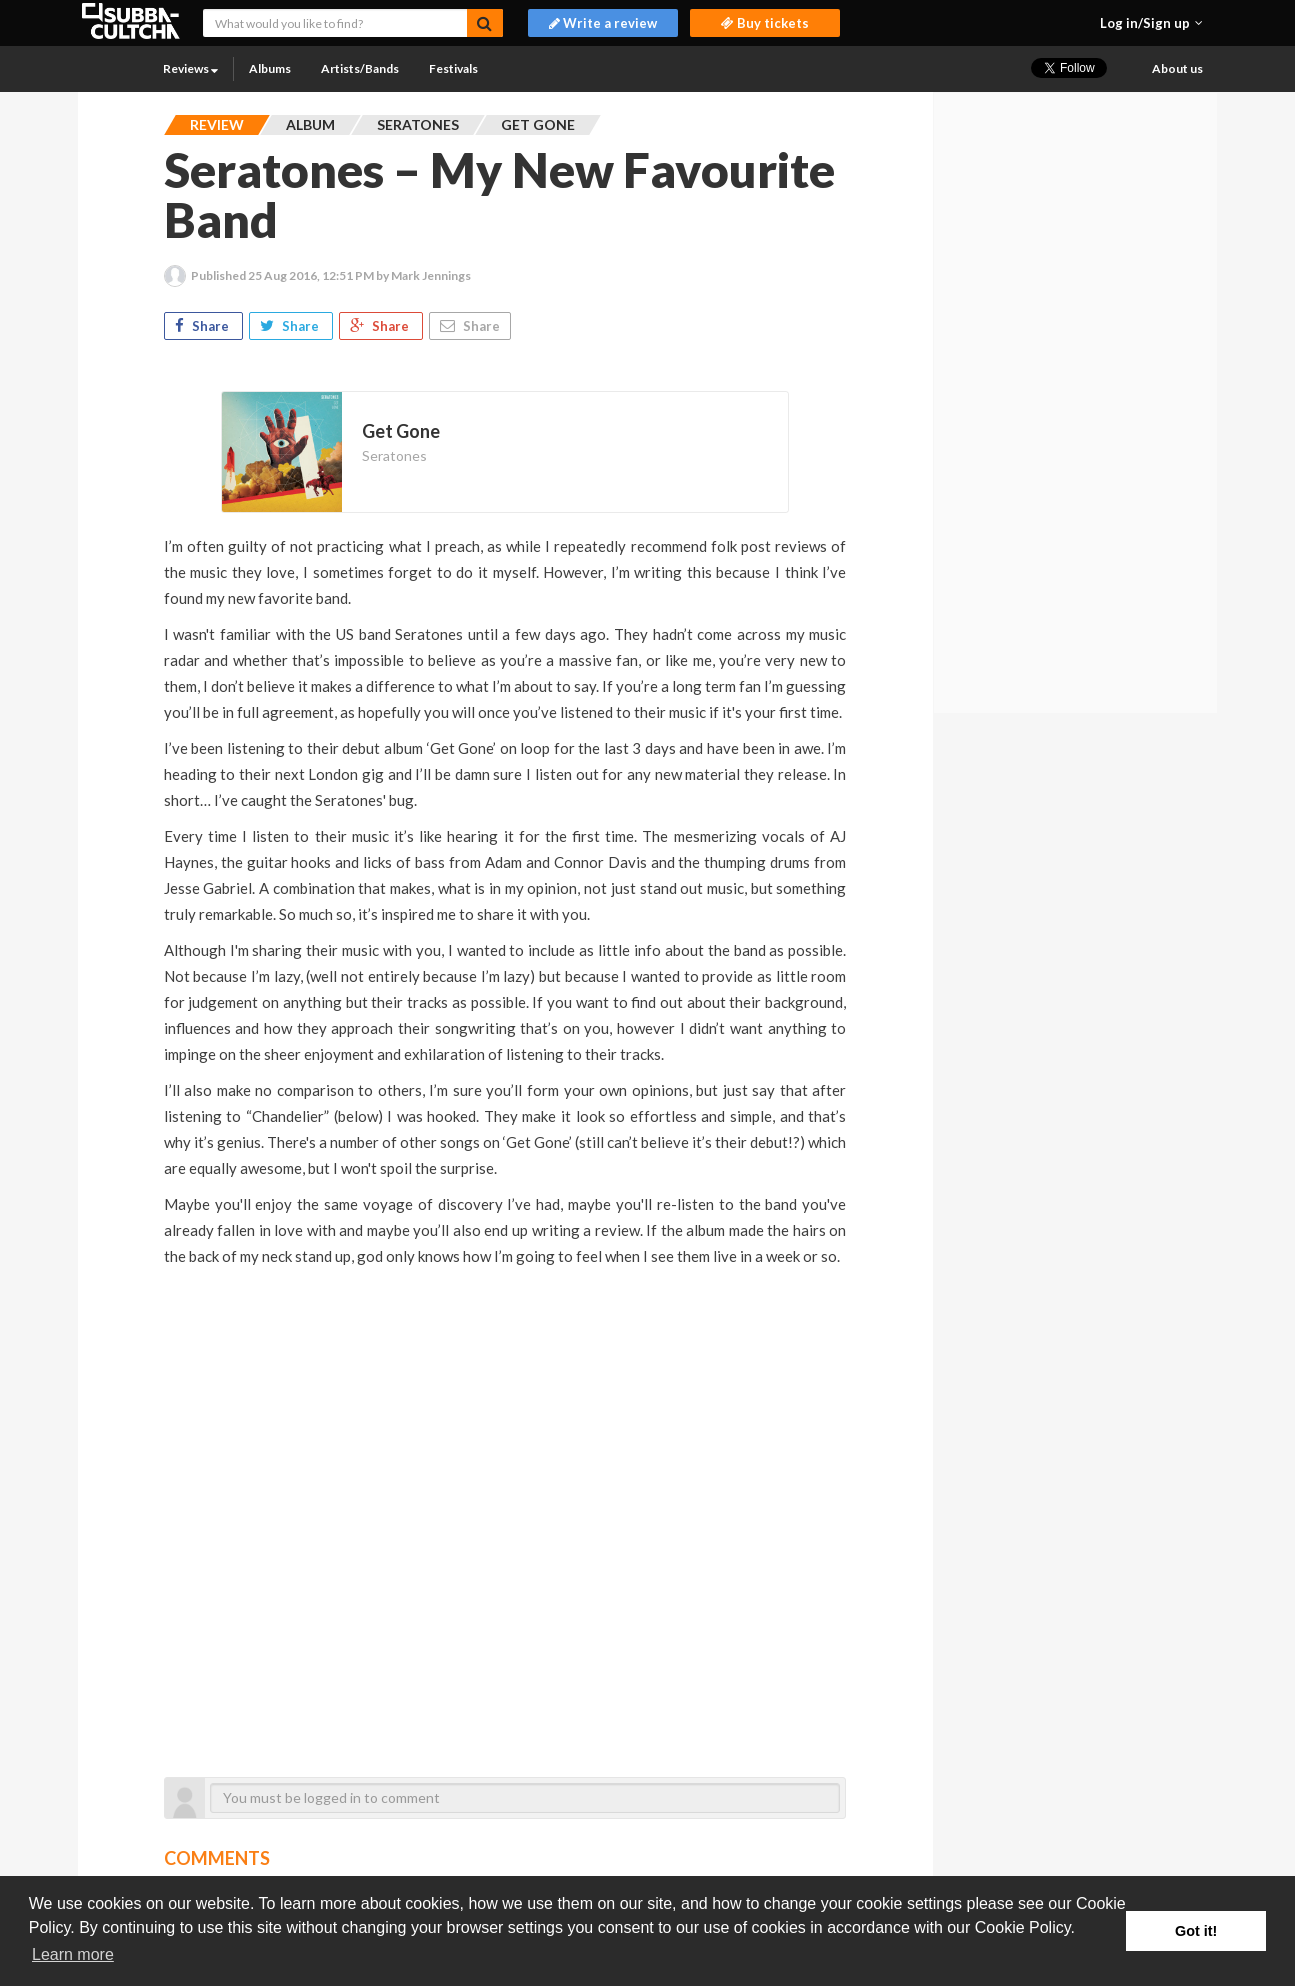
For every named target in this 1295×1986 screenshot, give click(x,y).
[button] (1151, 23)
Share (203, 326)
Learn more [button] (73, 1954)
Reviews (190, 68)
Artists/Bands (360, 68)
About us (1177, 68)
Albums (270, 68)
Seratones (394, 455)
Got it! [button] (1196, 1931)
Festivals (453, 68)
